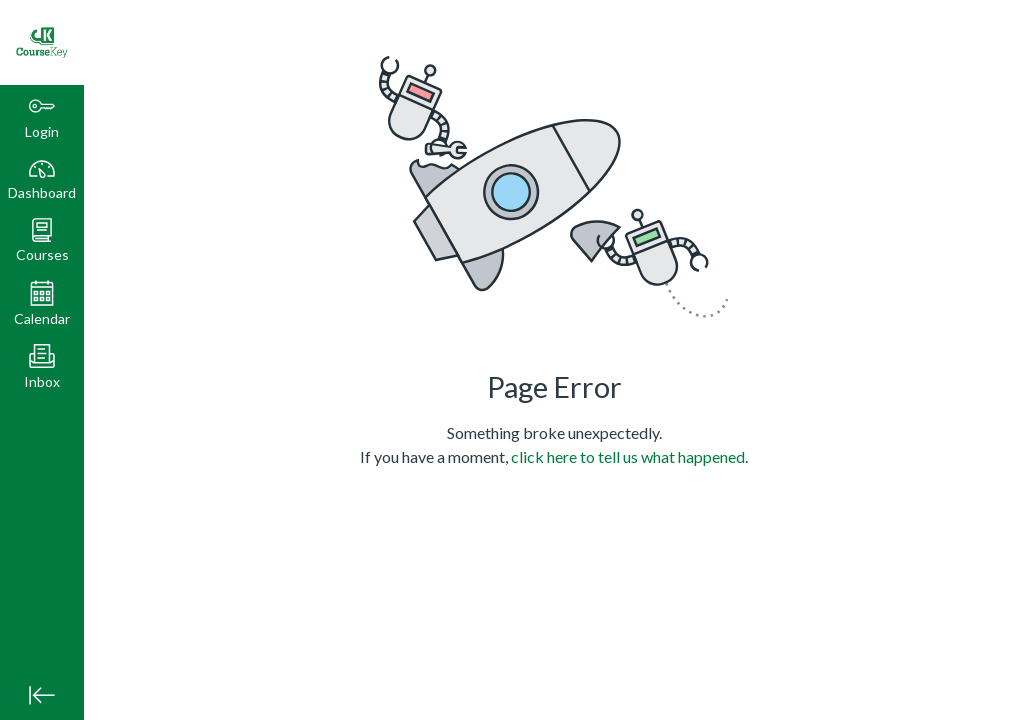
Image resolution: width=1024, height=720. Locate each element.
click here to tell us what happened (628, 456)
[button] (42, 240)
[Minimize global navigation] (42, 695)
